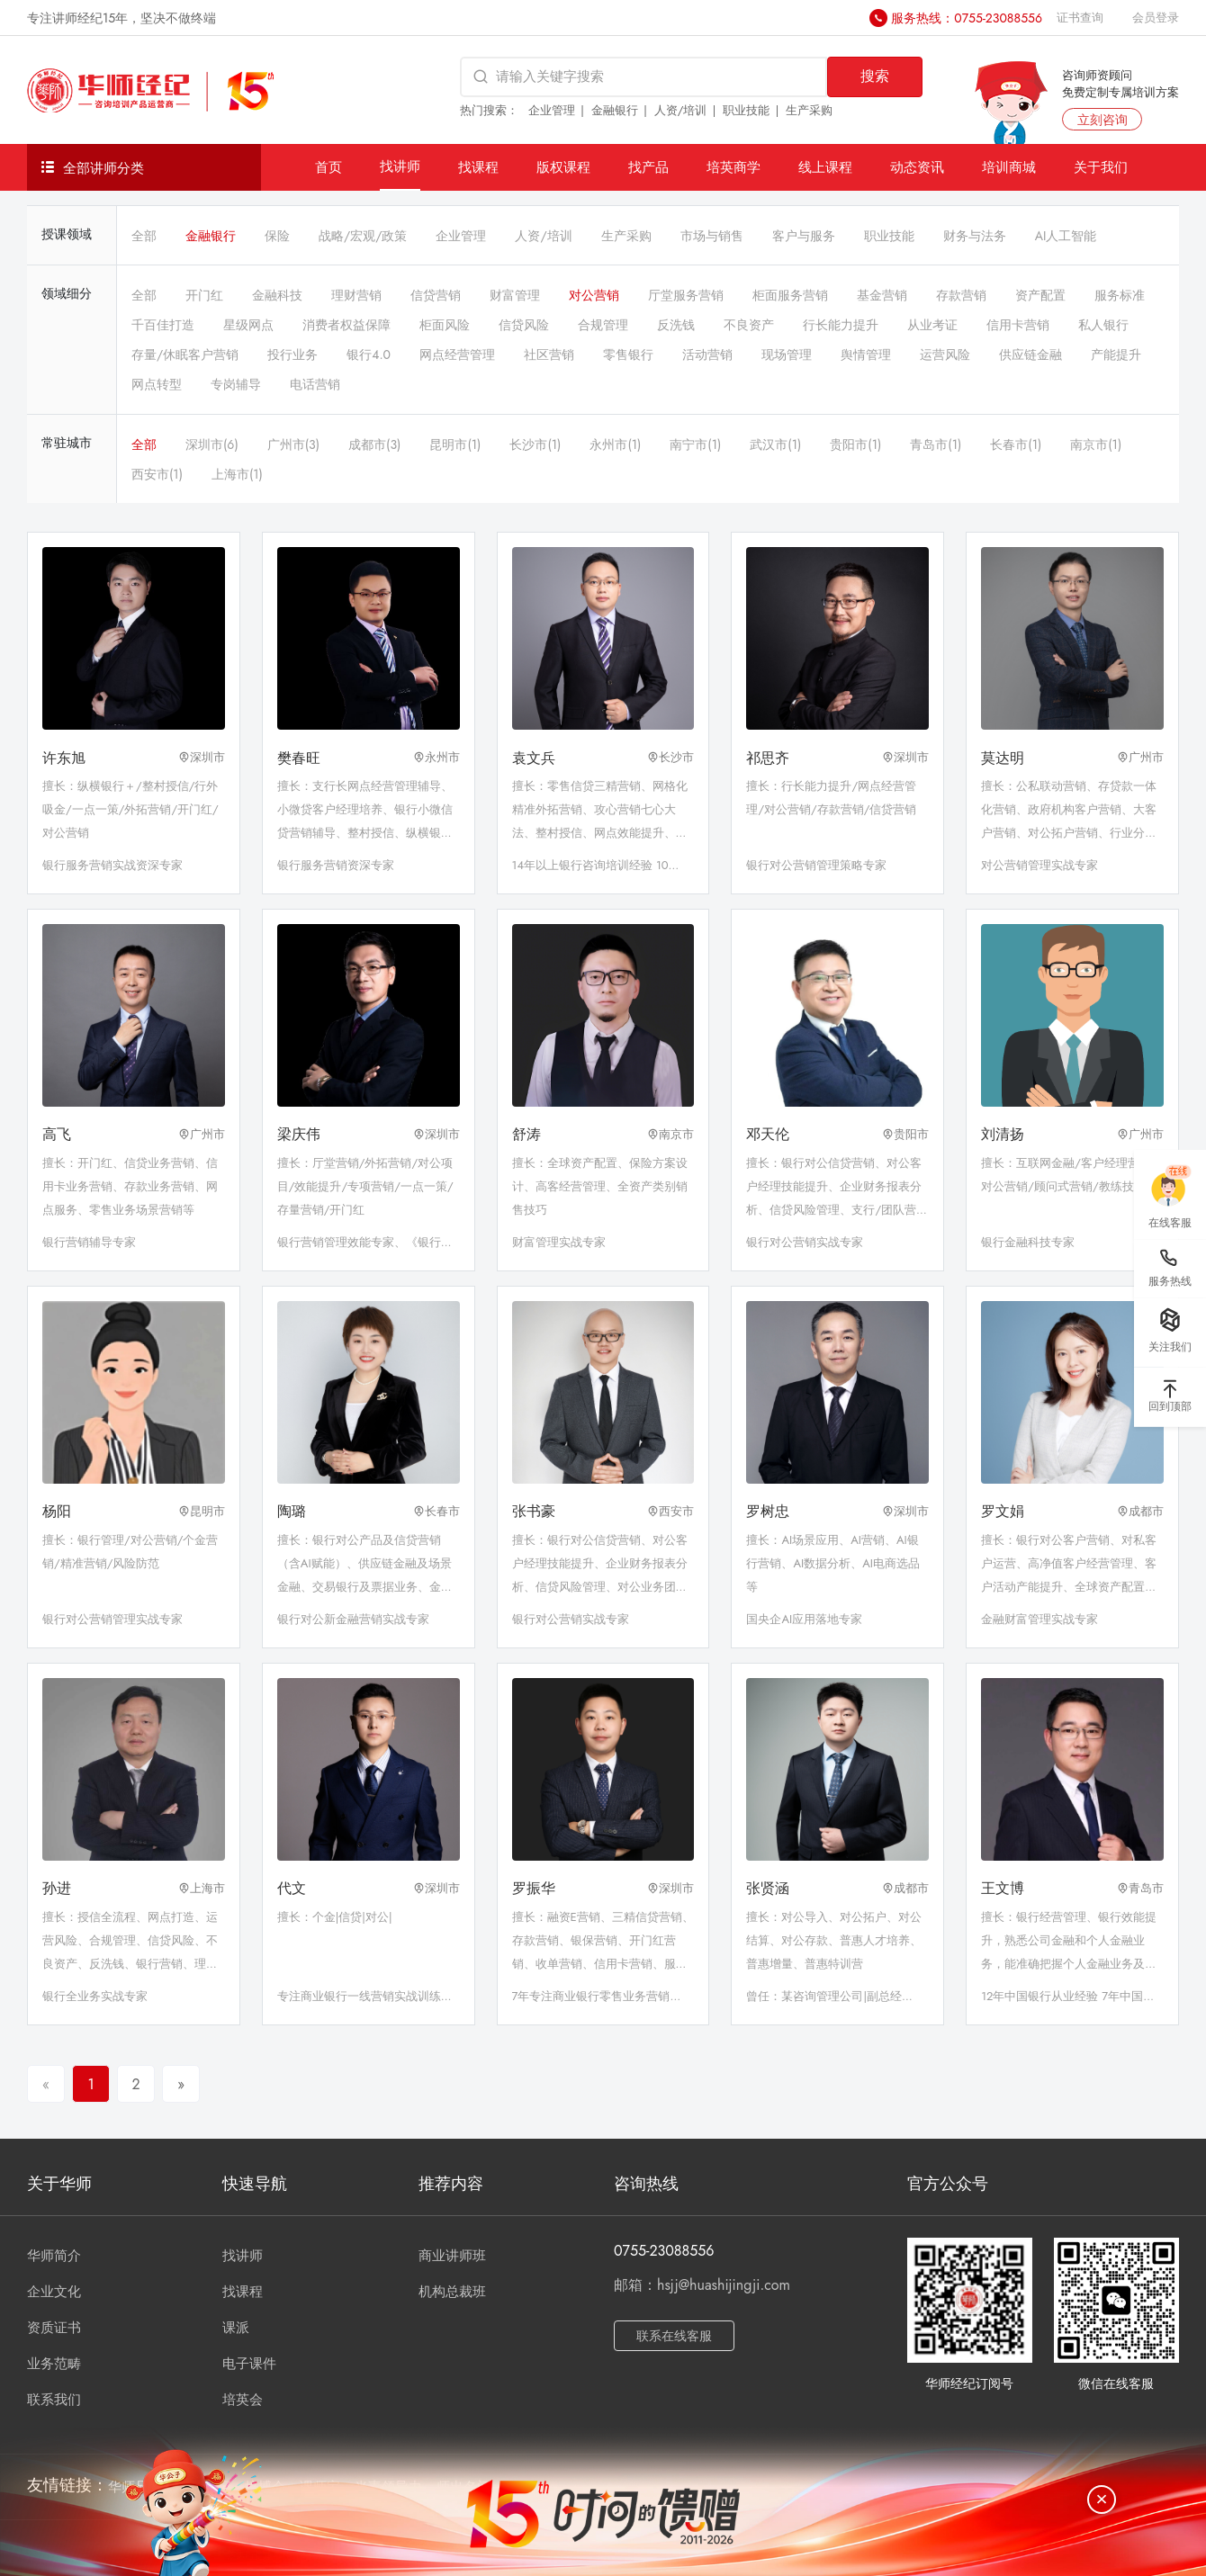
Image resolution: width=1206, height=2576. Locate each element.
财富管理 (515, 295)
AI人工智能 (1066, 236)
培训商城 (1009, 167)
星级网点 (248, 325)
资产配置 (1040, 295)
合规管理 (603, 325)
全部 (144, 236)
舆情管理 (866, 355)
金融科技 (277, 295)
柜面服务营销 (790, 295)
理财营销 (356, 295)
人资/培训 (680, 110)
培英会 (242, 2400)
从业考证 (932, 325)
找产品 (648, 167)
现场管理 (786, 355)
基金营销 (882, 295)
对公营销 (594, 295)
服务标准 (1119, 295)
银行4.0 (368, 355)
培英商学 (733, 167)
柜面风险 (444, 325)
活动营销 (707, 355)
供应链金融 (1030, 355)
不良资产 (749, 325)
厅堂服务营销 (686, 295)
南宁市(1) (695, 444)
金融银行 (614, 110)
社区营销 (549, 355)
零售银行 (628, 355)
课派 (235, 2328)
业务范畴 (54, 2364)
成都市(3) (374, 444)
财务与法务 (974, 236)
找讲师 (400, 166)
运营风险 (945, 355)
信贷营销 (435, 295)
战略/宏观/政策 (363, 236)
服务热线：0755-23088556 (966, 18)
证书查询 (1080, 17)
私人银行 (1103, 325)
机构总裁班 (452, 2292)
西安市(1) (157, 474)
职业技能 (746, 110)
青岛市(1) (935, 444)
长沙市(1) (535, 444)
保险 (277, 236)
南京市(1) (1095, 444)
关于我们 (1101, 167)
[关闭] (1101, 2499)
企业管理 (551, 110)
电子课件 (249, 2364)
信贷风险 (524, 325)
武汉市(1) (775, 444)
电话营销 (315, 384)
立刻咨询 (1102, 120)
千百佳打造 (162, 325)
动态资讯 (917, 167)
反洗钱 (676, 325)
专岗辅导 (236, 384)
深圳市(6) (211, 444)
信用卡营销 (1017, 325)
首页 (328, 167)
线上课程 (825, 167)
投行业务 (292, 355)
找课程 (478, 167)
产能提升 (1116, 355)
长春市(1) (1015, 444)
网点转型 (156, 384)
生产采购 (809, 110)
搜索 (874, 76)
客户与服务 (803, 236)
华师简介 (54, 2256)
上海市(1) (237, 474)
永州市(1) (615, 444)
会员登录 (1155, 17)
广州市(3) (293, 444)
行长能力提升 (840, 325)
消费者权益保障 (346, 325)
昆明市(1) (455, 444)
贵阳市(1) (855, 444)
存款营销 (961, 295)
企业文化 (54, 2292)
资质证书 (54, 2328)
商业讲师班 (452, 2256)
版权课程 (563, 167)
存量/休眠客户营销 (184, 355)
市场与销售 (711, 236)
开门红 (204, 295)
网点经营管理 (457, 355)
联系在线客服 (674, 2336)
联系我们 (54, 2400)
